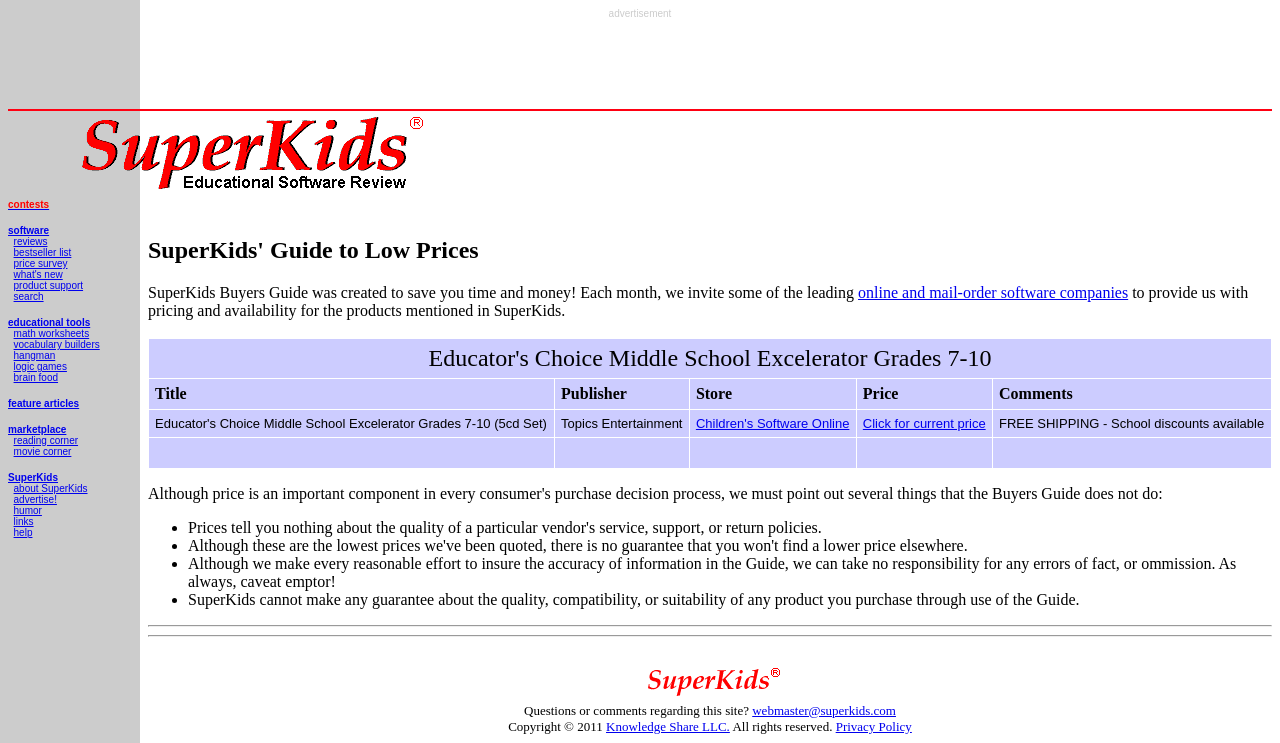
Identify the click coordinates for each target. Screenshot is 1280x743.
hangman (35, 355)
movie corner (43, 451)
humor (28, 510)
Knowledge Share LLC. (668, 726)
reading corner (46, 440)
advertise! (35, 499)
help (23, 532)
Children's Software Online (773, 423)
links (24, 521)
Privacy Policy (874, 726)
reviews (31, 241)
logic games (40, 366)
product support (49, 285)
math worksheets (52, 333)
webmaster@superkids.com (824, 710)
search (29, 296)
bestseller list (43, 252)
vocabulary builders (57, 344)
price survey (41, 263)
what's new (38, 274)
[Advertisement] (640, 64)
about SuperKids (51, 488)
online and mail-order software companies (993, 292)
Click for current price (924, 423)
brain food (36, 377)
